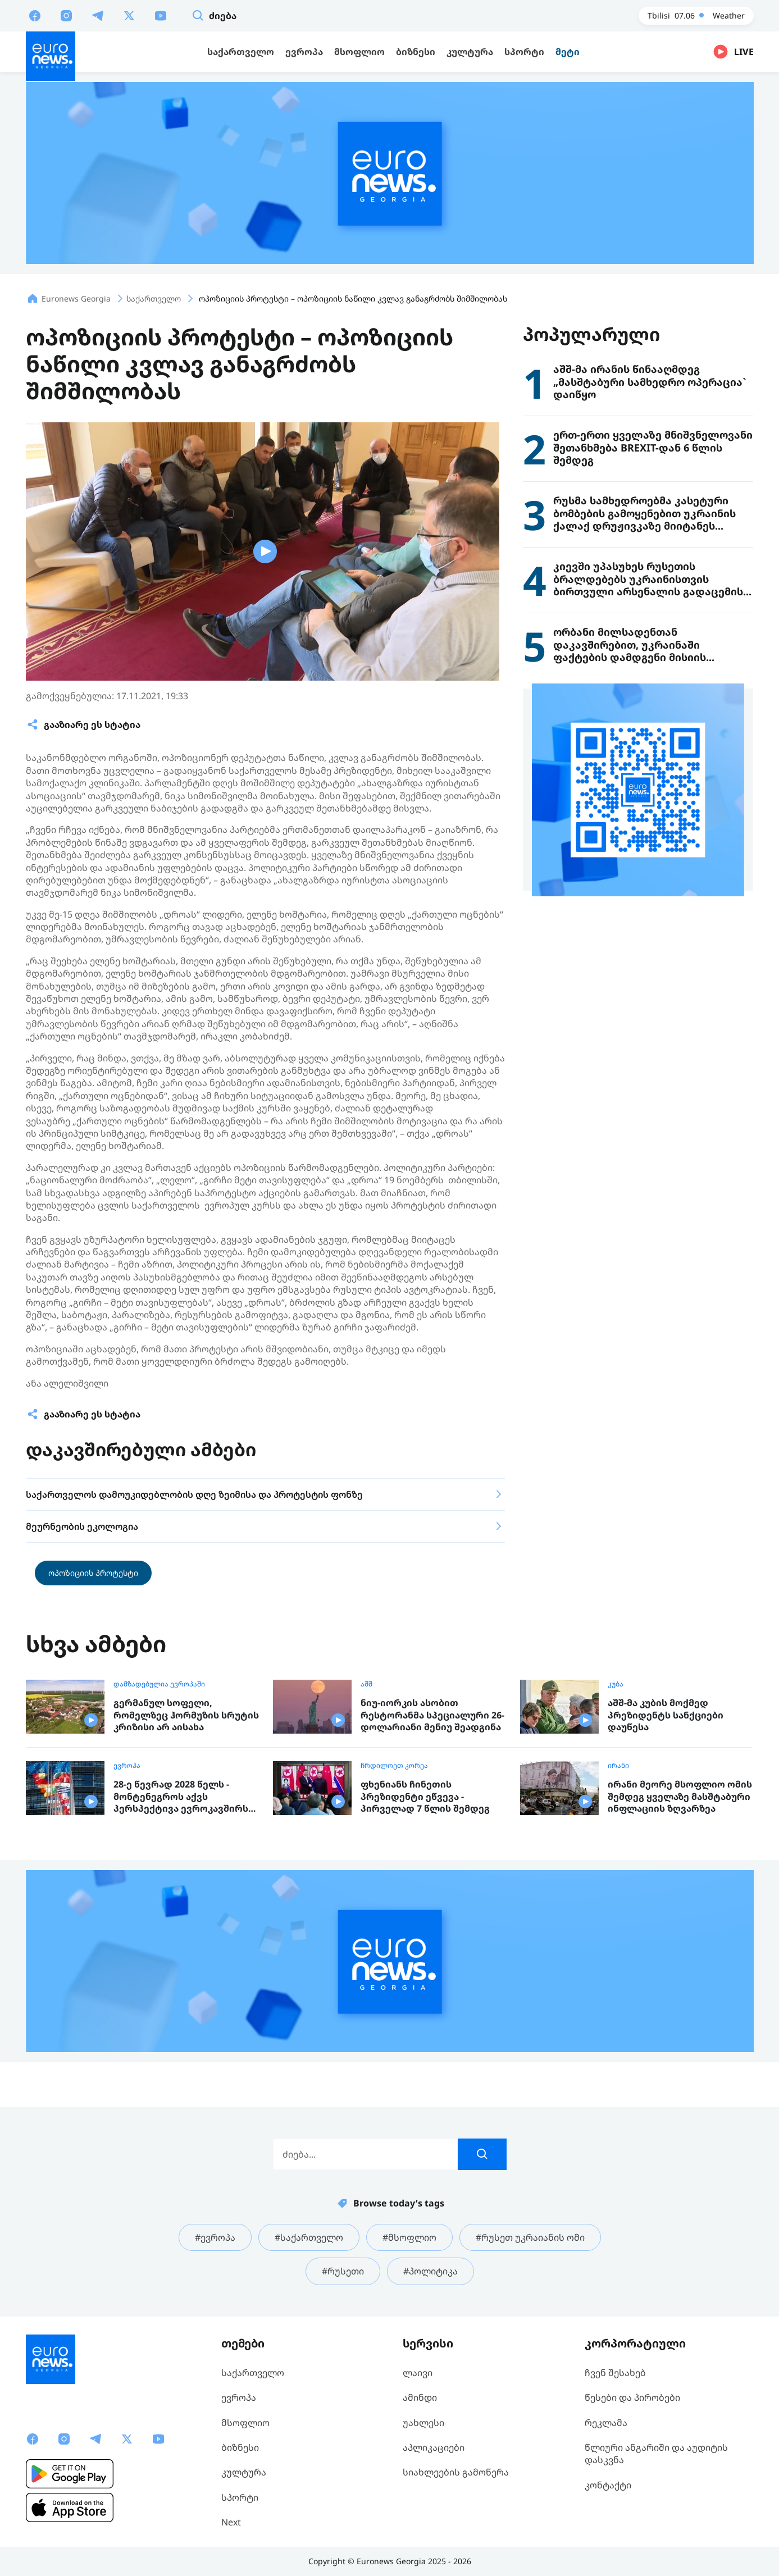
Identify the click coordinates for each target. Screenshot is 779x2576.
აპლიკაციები (433, 2447)
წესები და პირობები (632, 2397)
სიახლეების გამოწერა (456, 2472)
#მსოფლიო (409, 2237)
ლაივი (417, 2373)
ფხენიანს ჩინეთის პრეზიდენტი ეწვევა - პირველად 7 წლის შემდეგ (425, 1796)
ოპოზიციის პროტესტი (93, 1572)
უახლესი (423, 2423)
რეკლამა (606, 2423)
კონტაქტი (608, 2485)
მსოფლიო (245, 2423)
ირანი (618, 1765)
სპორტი (239, 2497)
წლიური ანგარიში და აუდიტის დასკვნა (656, 2453)
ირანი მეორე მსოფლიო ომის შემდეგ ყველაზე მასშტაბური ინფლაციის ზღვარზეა (680, 1796)
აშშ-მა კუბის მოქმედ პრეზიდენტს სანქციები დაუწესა (665, 1715)
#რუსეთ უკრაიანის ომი (530, 2237)
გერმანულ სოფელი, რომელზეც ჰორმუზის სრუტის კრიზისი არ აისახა (186, 1715)
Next (231, 2522)
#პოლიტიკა (430, 2271)
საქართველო (252, 2373)
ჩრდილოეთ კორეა (394, 1765)
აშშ (366, 1684)
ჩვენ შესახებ (615, 2373)
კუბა (615, 1684)
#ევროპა (215, 2237)
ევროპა (126, 1765)
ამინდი (420, 2397)
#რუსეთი (343, 2271)
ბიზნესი (240, 2447)
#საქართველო (309, 2237)
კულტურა (243, 2472)
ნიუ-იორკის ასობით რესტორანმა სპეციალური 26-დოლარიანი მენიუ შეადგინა (432, 1715)
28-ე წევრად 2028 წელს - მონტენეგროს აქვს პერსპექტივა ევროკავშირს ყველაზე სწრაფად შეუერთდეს (180, 1797)
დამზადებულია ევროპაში (159, 1684)
